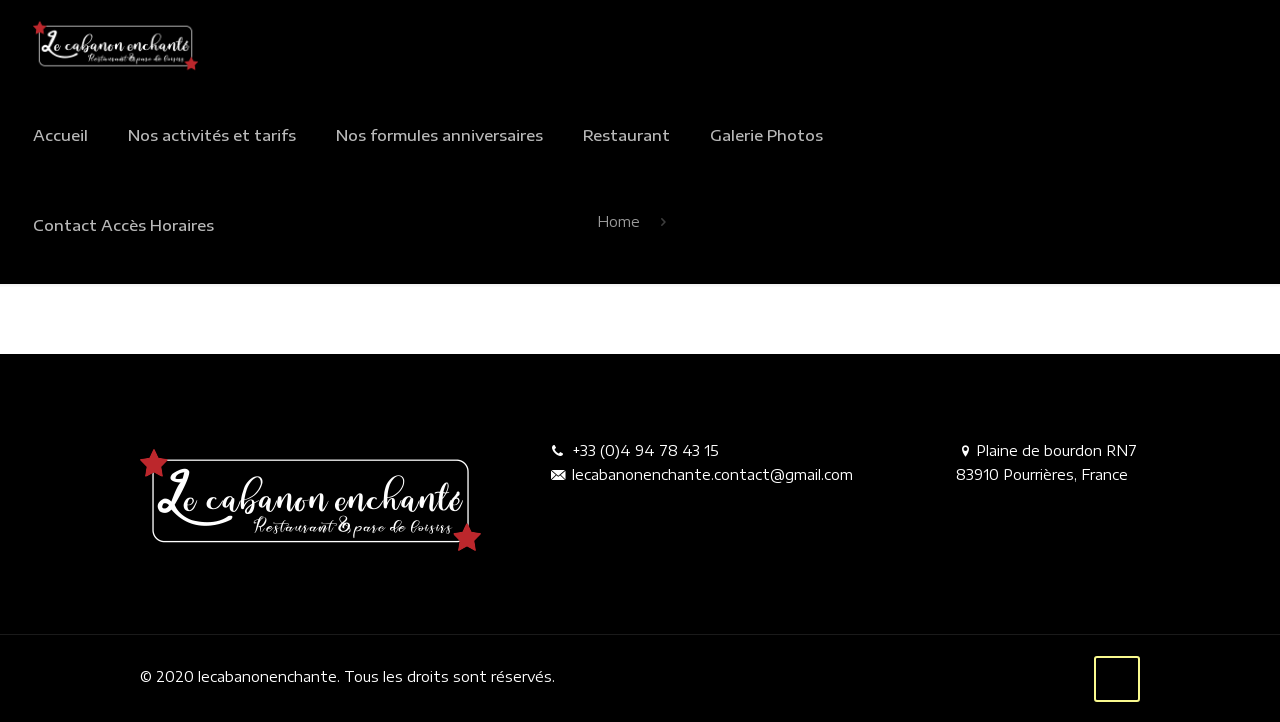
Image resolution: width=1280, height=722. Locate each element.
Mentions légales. (617, 676)
